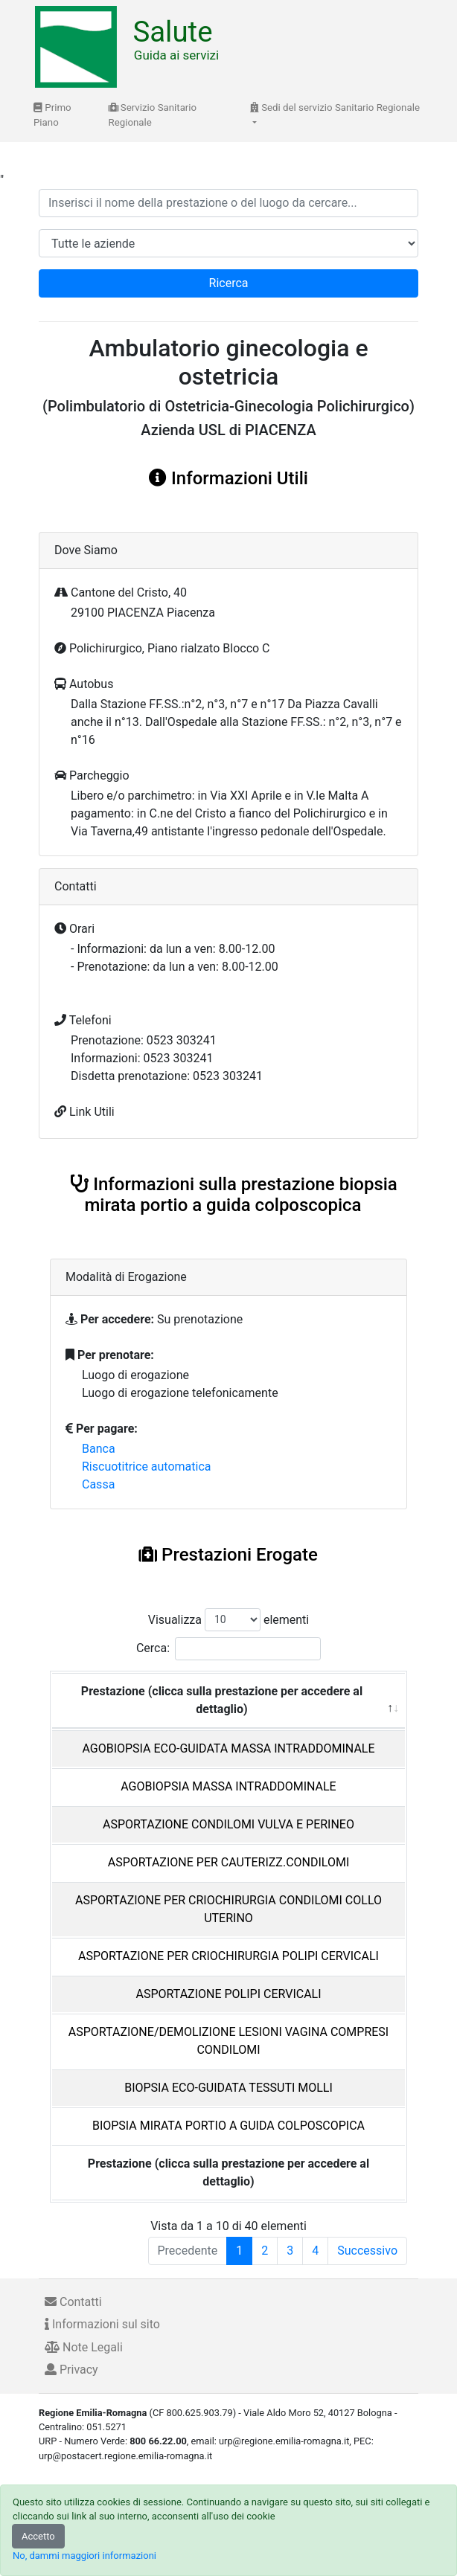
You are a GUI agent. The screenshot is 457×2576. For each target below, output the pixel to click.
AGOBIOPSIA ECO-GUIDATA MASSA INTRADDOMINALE (228, 1748)
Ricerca (229, 283)
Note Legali (84, 2347)
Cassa (98, 1484)
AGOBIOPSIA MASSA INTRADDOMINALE (228, 1786)
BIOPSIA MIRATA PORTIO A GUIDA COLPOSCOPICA (228, 2126)
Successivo (367, 2250)
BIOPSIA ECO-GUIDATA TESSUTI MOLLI (228, 2088)
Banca (98, 1449)
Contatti (73, 2302)
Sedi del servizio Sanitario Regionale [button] (335, 107)
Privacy (71, 2370)
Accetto (38, 2536)
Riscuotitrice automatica (146, 1466)
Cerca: (228, 1648)
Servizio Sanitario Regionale (153, 115)
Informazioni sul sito (102, 2324)
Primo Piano (52, 115)
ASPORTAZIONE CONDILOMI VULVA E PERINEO (228, 1824)
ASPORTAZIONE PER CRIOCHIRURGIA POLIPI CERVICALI (228, 1956)
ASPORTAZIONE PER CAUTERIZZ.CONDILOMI (229, 1862)
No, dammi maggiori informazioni (84, 2555)
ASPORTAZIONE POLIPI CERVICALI (228, 1994)
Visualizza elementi (229, 1619)
